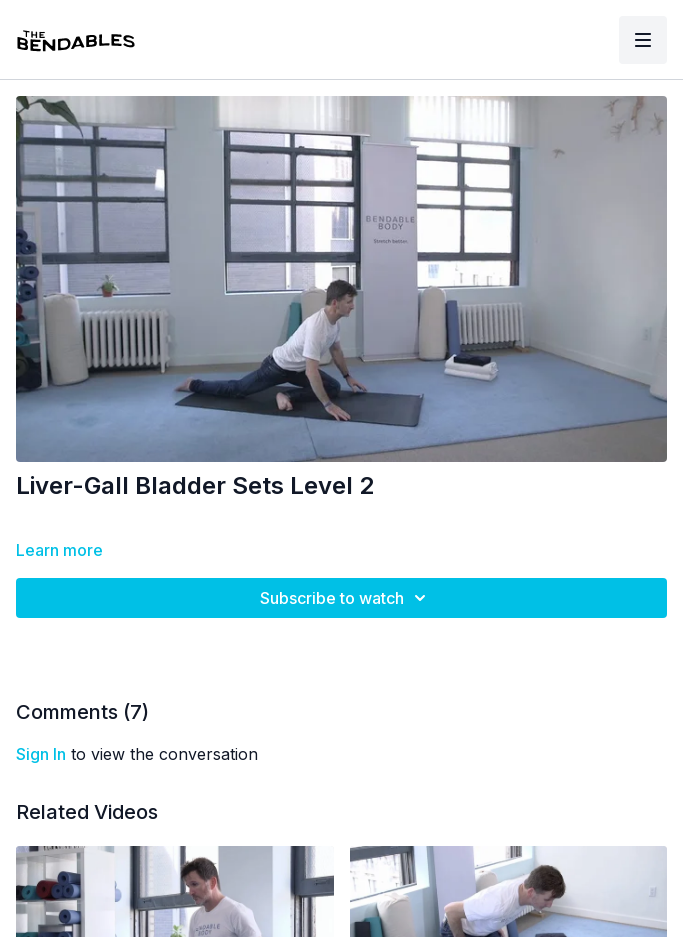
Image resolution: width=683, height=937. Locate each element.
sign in (41, 754)
